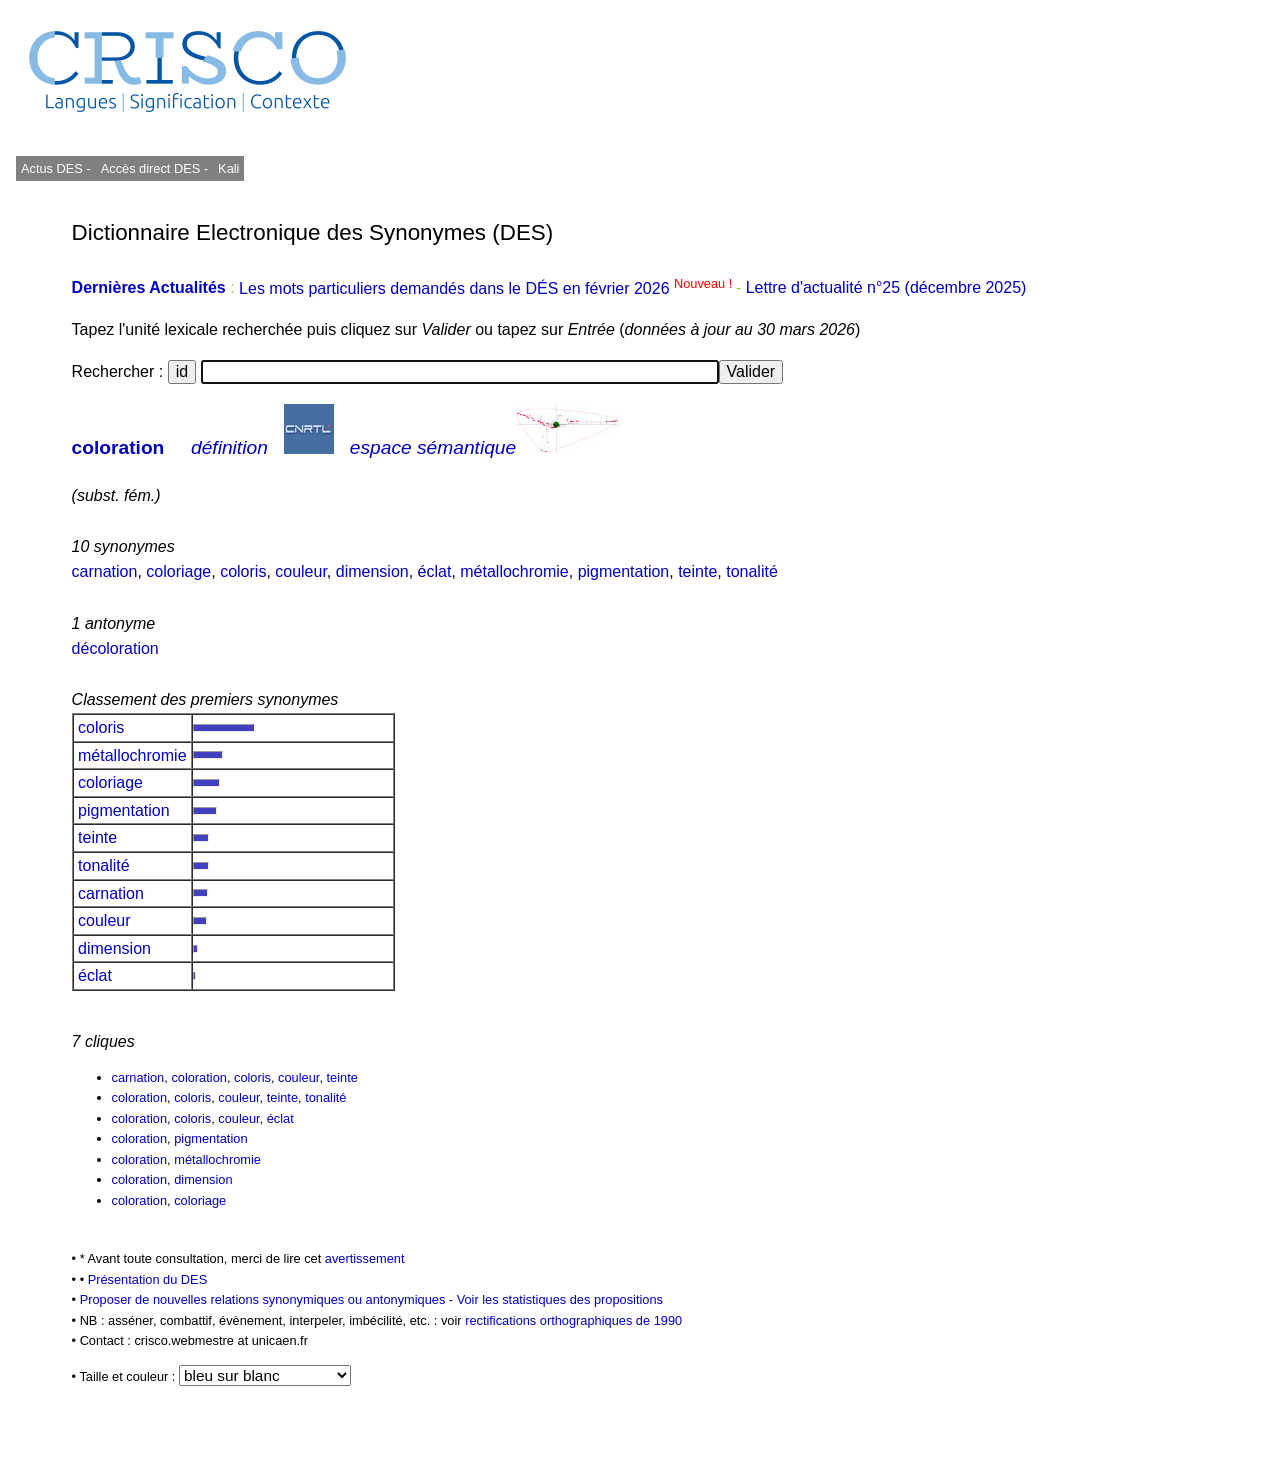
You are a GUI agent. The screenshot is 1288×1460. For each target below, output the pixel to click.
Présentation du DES (148, 1279)
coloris (243, 571)
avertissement (365, 1258)
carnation (105, 571)
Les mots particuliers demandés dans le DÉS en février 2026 (487, 288)
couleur (301, 571)
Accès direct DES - (154, 168)
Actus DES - (56, 168)
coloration (118, 447)
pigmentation (624, 571)
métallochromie (514, 571)
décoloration (115, 648)
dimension (372, 571)
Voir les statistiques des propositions (560, 1299)
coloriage (178, 571)
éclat (435, 571)
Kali (228, 168)
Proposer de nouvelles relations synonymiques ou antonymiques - (268, 1299)
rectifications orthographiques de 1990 (573, 1320)
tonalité (752, 571)
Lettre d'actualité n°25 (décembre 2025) (886, 288)
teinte (697, 571)
